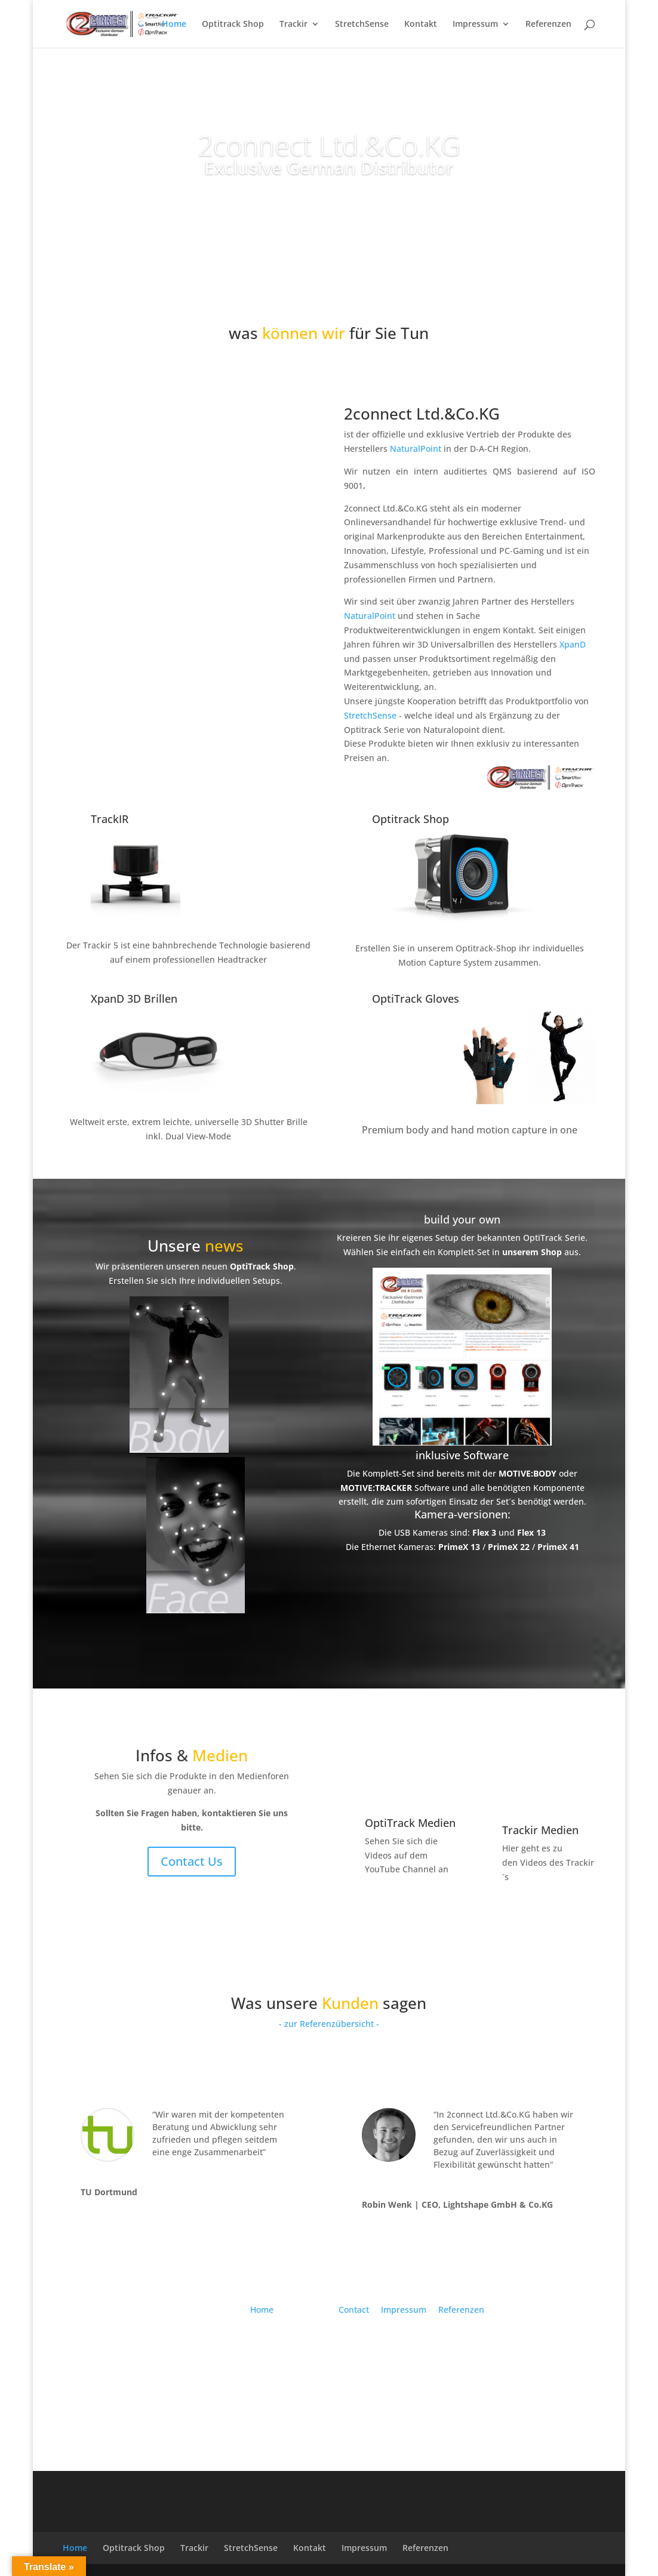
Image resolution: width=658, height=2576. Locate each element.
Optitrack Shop (233, 24)
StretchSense (362, 24)
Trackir (293, 24)
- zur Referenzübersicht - (329, 2023)
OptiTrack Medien (410, 1823)
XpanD (572, 644)
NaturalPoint (417, 448)
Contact (354, 2309)
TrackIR (109, 819)
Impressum (475, 24)
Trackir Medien (540, 1830)
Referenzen (548, 24)
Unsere (195, 1245)
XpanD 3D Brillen (134, 998)
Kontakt (420, 24)
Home (174, 24)
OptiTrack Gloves (415, 998)
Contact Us (192, 1861)
